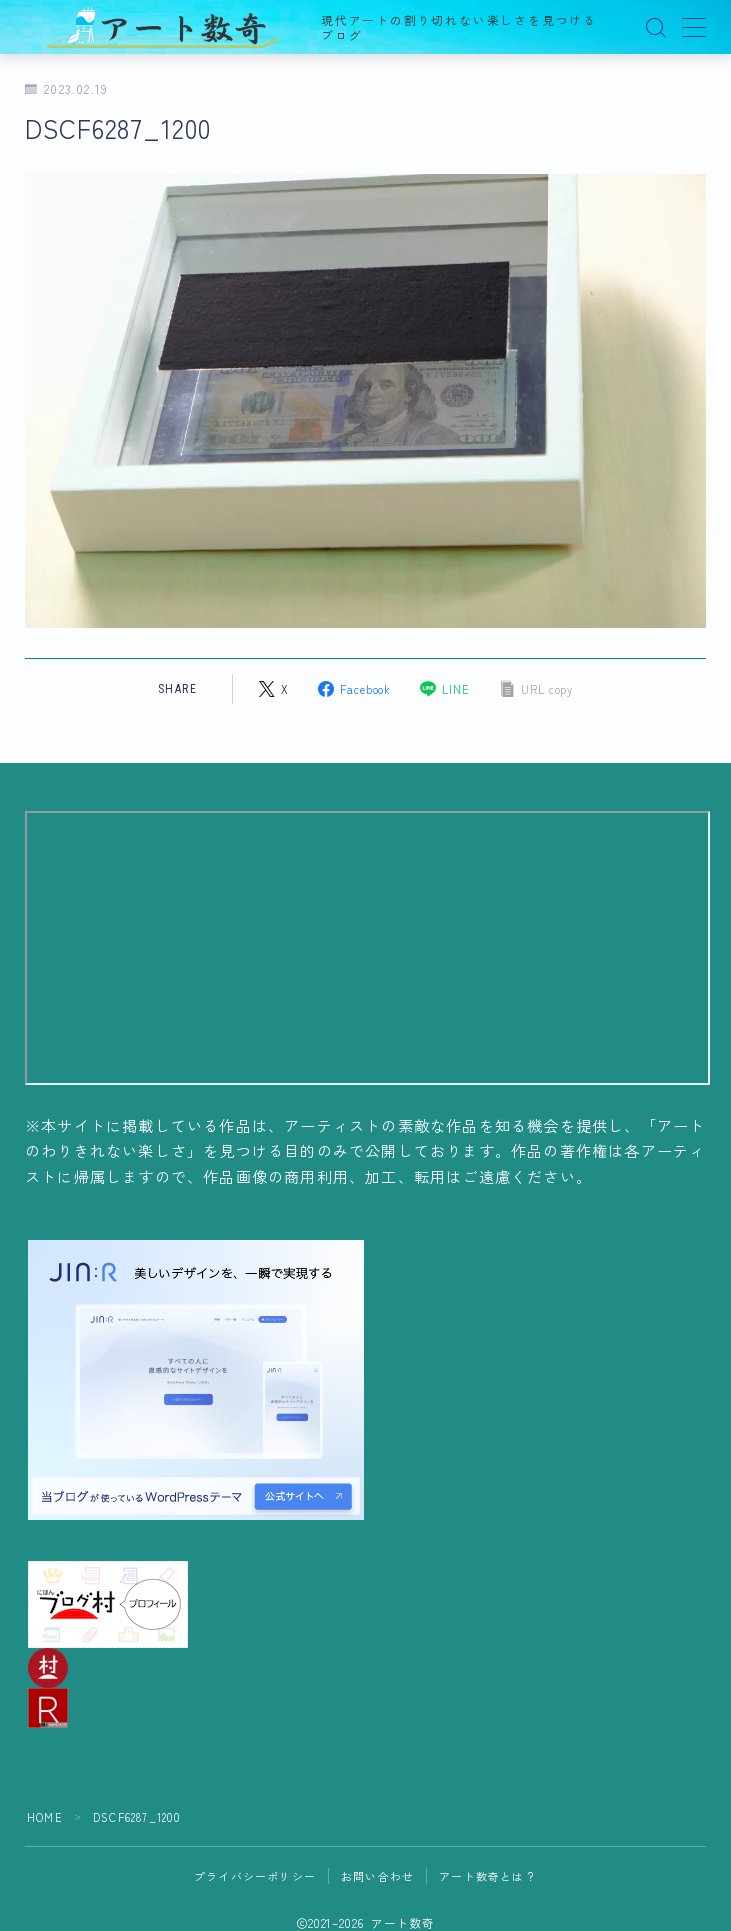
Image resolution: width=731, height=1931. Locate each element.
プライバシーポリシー (255, 1876)
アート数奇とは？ (488, 1876)
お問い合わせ (377, 1876)
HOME (45, 1817)
